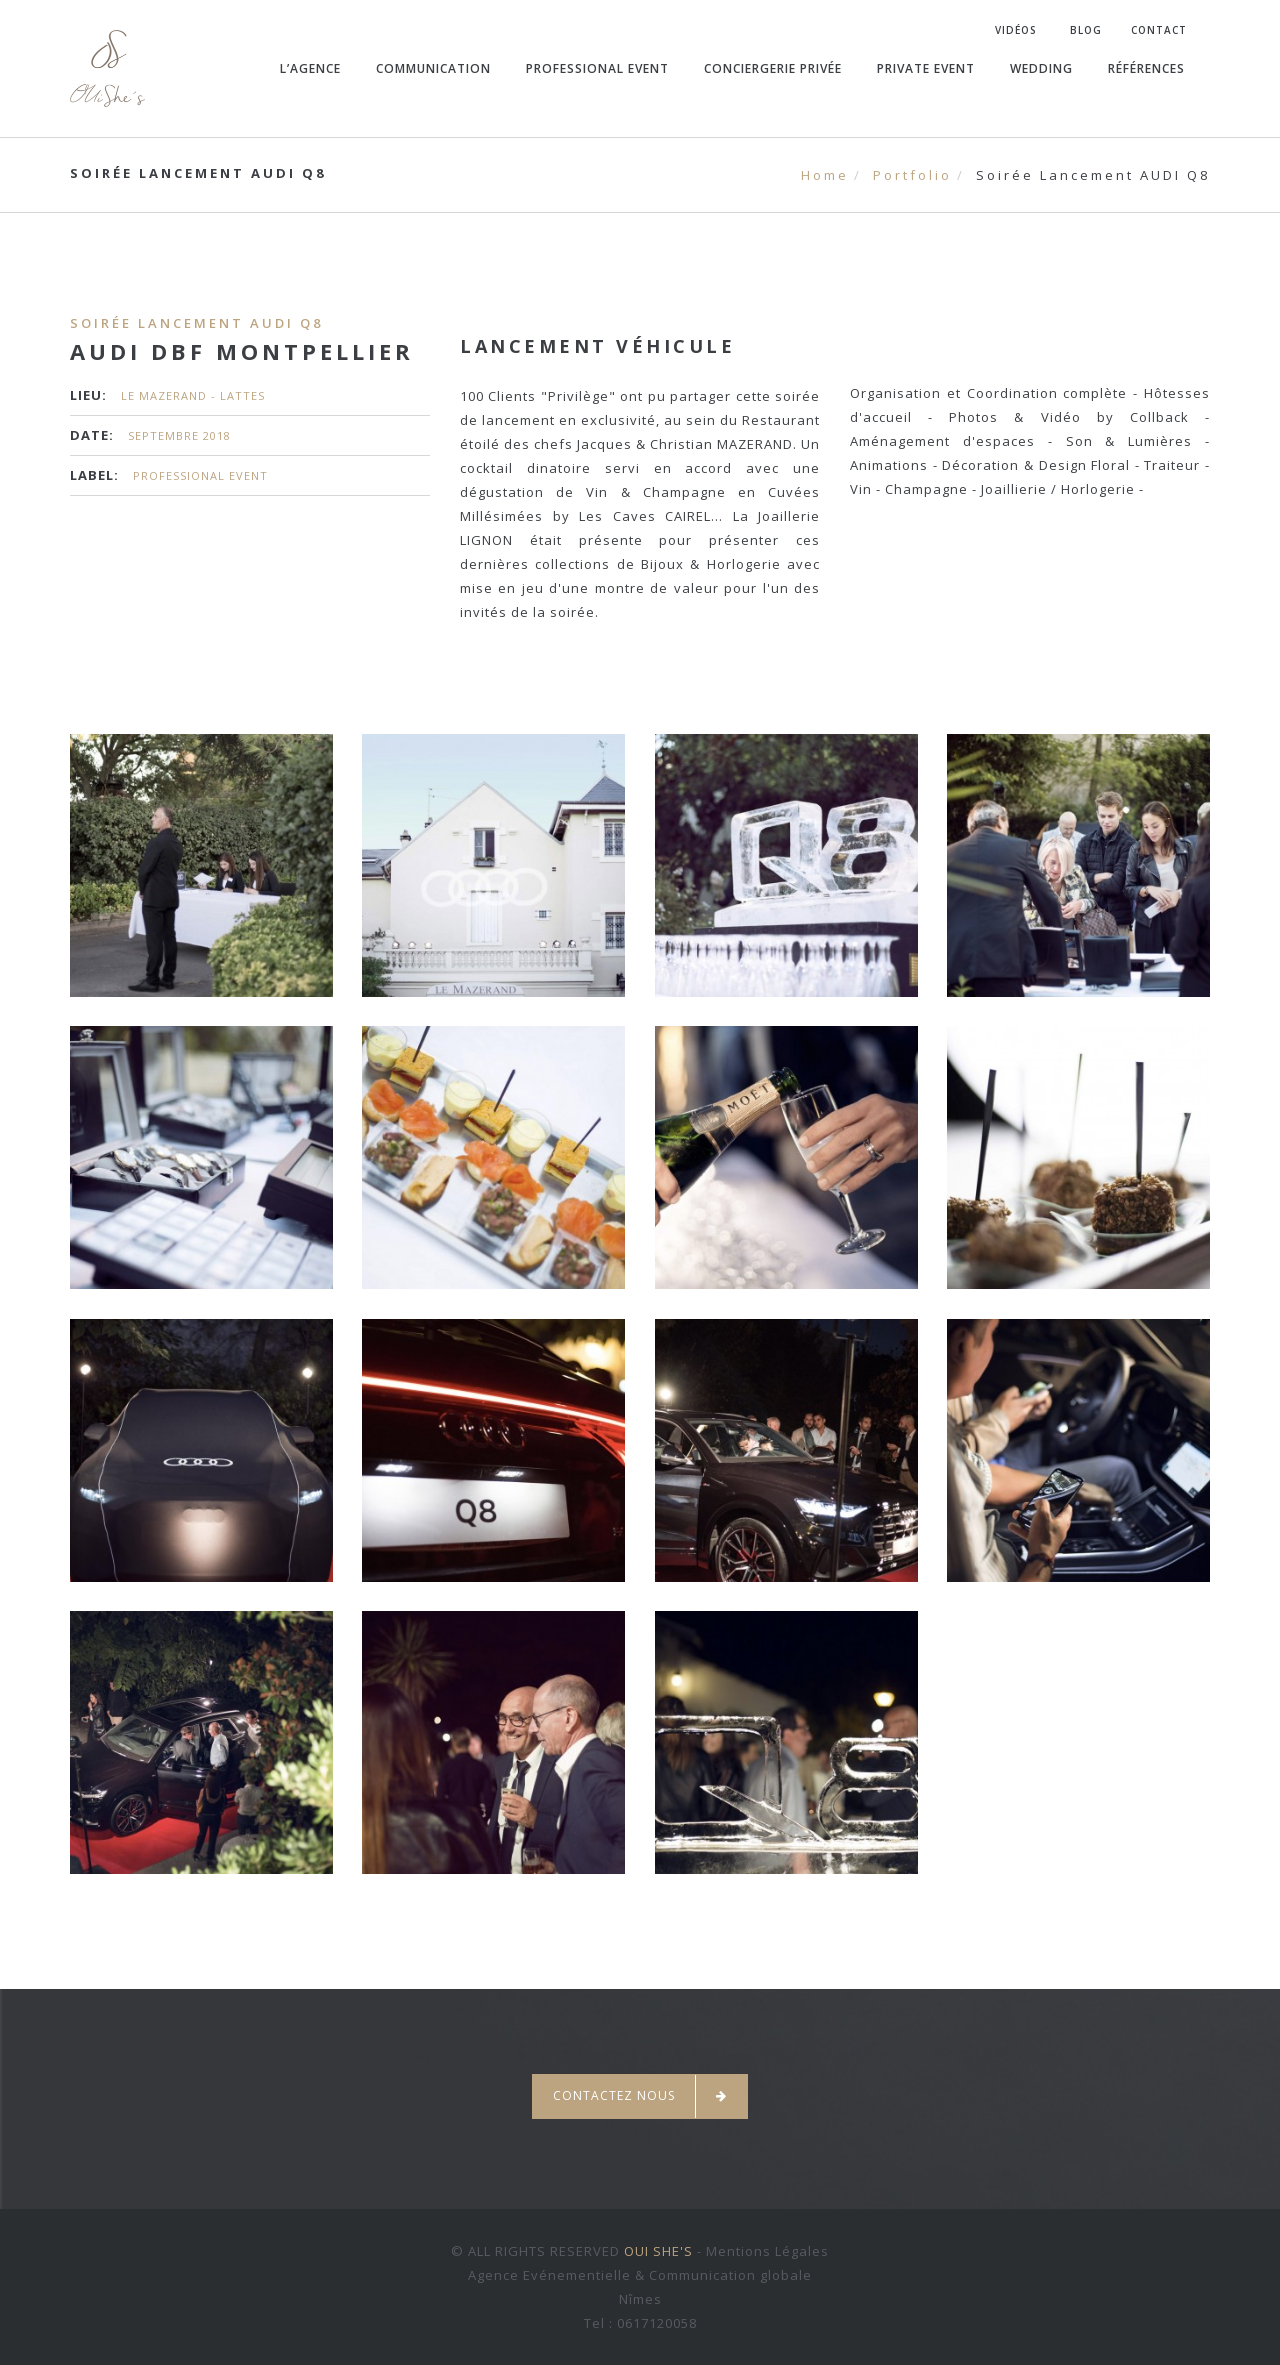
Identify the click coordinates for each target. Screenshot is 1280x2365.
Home (825, 175)
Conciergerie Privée (773, 68)
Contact (1159, 30)
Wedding (1041, 68)
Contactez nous (640, 2096)
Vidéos (1016, 30)
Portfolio (912, 175)
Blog (1086, 30)
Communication (433, 68)
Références (1146, 68)
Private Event (926, 68)
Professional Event (597, 68)
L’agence (310, 68)
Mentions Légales (767, 2251)
